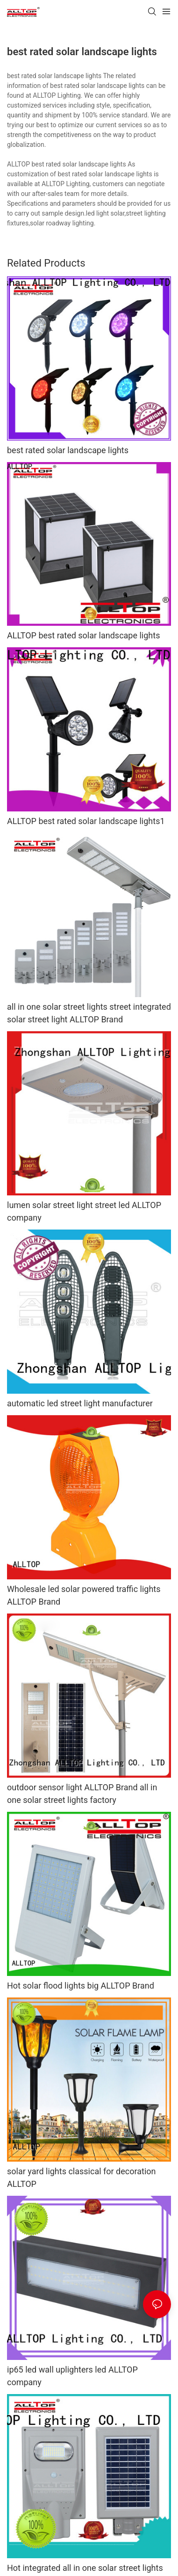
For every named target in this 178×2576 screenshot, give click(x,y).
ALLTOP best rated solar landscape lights (83, 635)
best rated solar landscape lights (67, 450)
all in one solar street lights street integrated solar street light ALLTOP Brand (89, 1013)
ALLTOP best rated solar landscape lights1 (86, 821)
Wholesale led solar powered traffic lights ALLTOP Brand (84, 1595)
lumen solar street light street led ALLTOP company (84, 1211)
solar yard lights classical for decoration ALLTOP (81, 2177)
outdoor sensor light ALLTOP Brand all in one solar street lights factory (82, 1793)
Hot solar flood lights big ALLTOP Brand (80, 1985)
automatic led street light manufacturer (80, 1403)
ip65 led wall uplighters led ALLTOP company (72, 2376)
